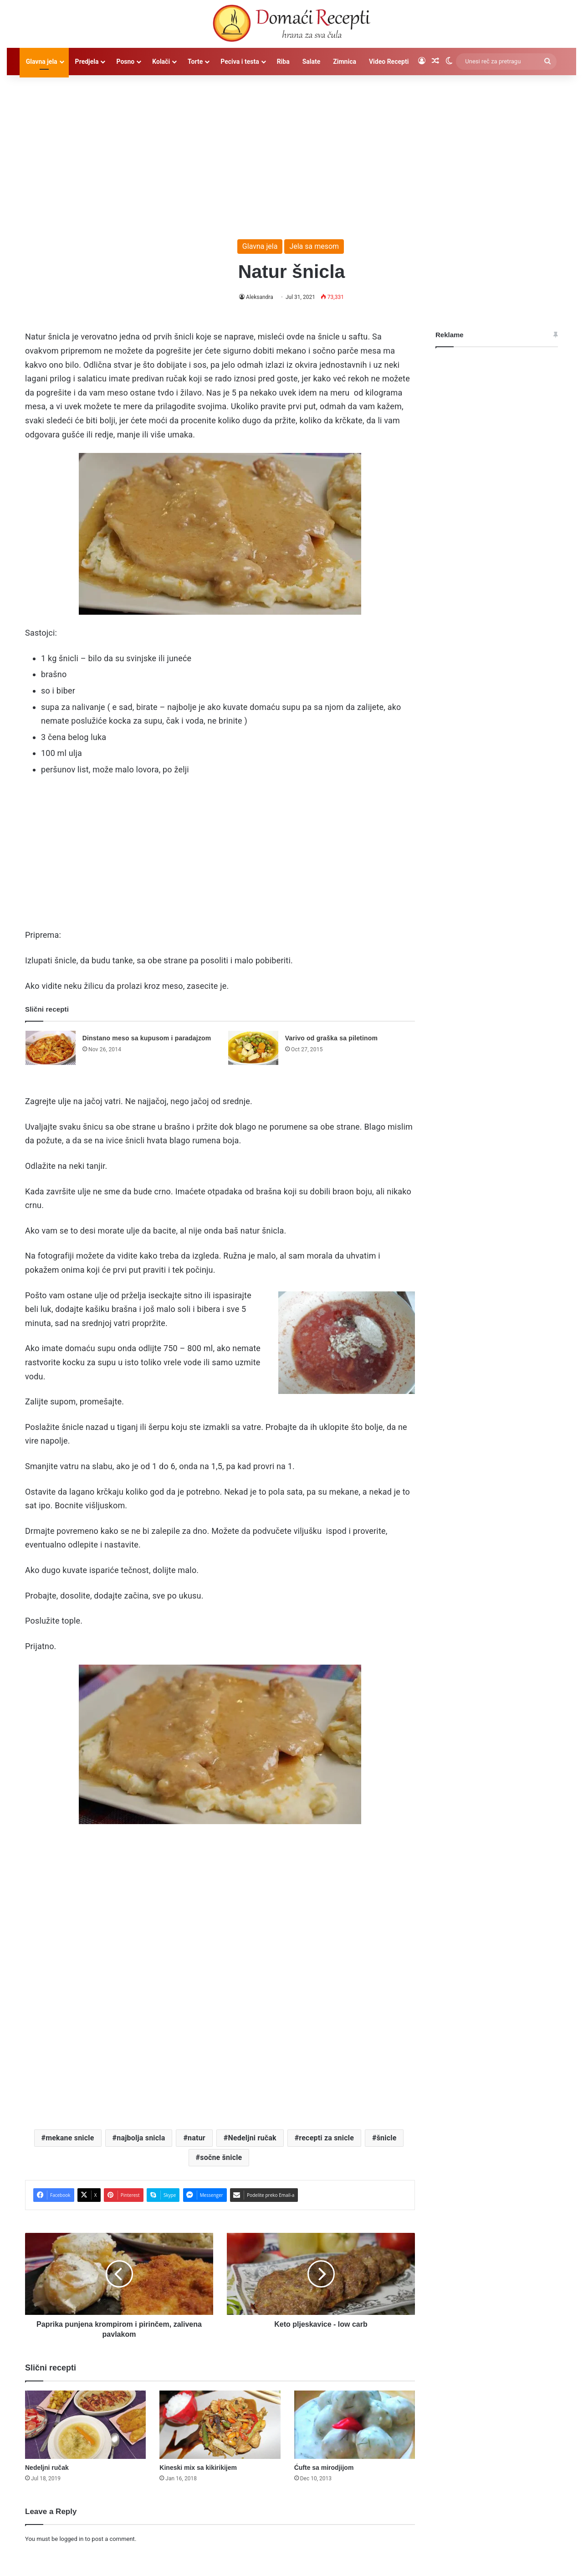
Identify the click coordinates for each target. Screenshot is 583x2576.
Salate (311, 61)
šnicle (387, 2138)
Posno (125, 61)
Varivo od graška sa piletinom (331, 1038)
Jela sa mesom (314, 246)
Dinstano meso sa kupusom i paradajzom (146, 1038)
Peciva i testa (239, 61)
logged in (71, 2538)
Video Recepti (389, 61)
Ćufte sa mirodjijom (324, 2467)
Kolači (161, 61)
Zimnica (344, 61)
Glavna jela (41, 61)
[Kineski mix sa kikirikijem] (219, 2425)
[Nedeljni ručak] (85, 2425)
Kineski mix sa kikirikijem (198, 2467)
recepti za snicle (326, 2138)
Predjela (87, 61)
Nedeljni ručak (252, 2138)
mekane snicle (70, 2138)
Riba (283, 61)
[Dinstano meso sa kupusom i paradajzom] (51, 1048)
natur (196, 2138)
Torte (195, 61)
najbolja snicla (141, 2138)
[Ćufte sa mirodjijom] (354, 2425)
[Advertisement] (291, 152)
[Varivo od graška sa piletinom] (253, 1048)
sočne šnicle (221, 2157)
